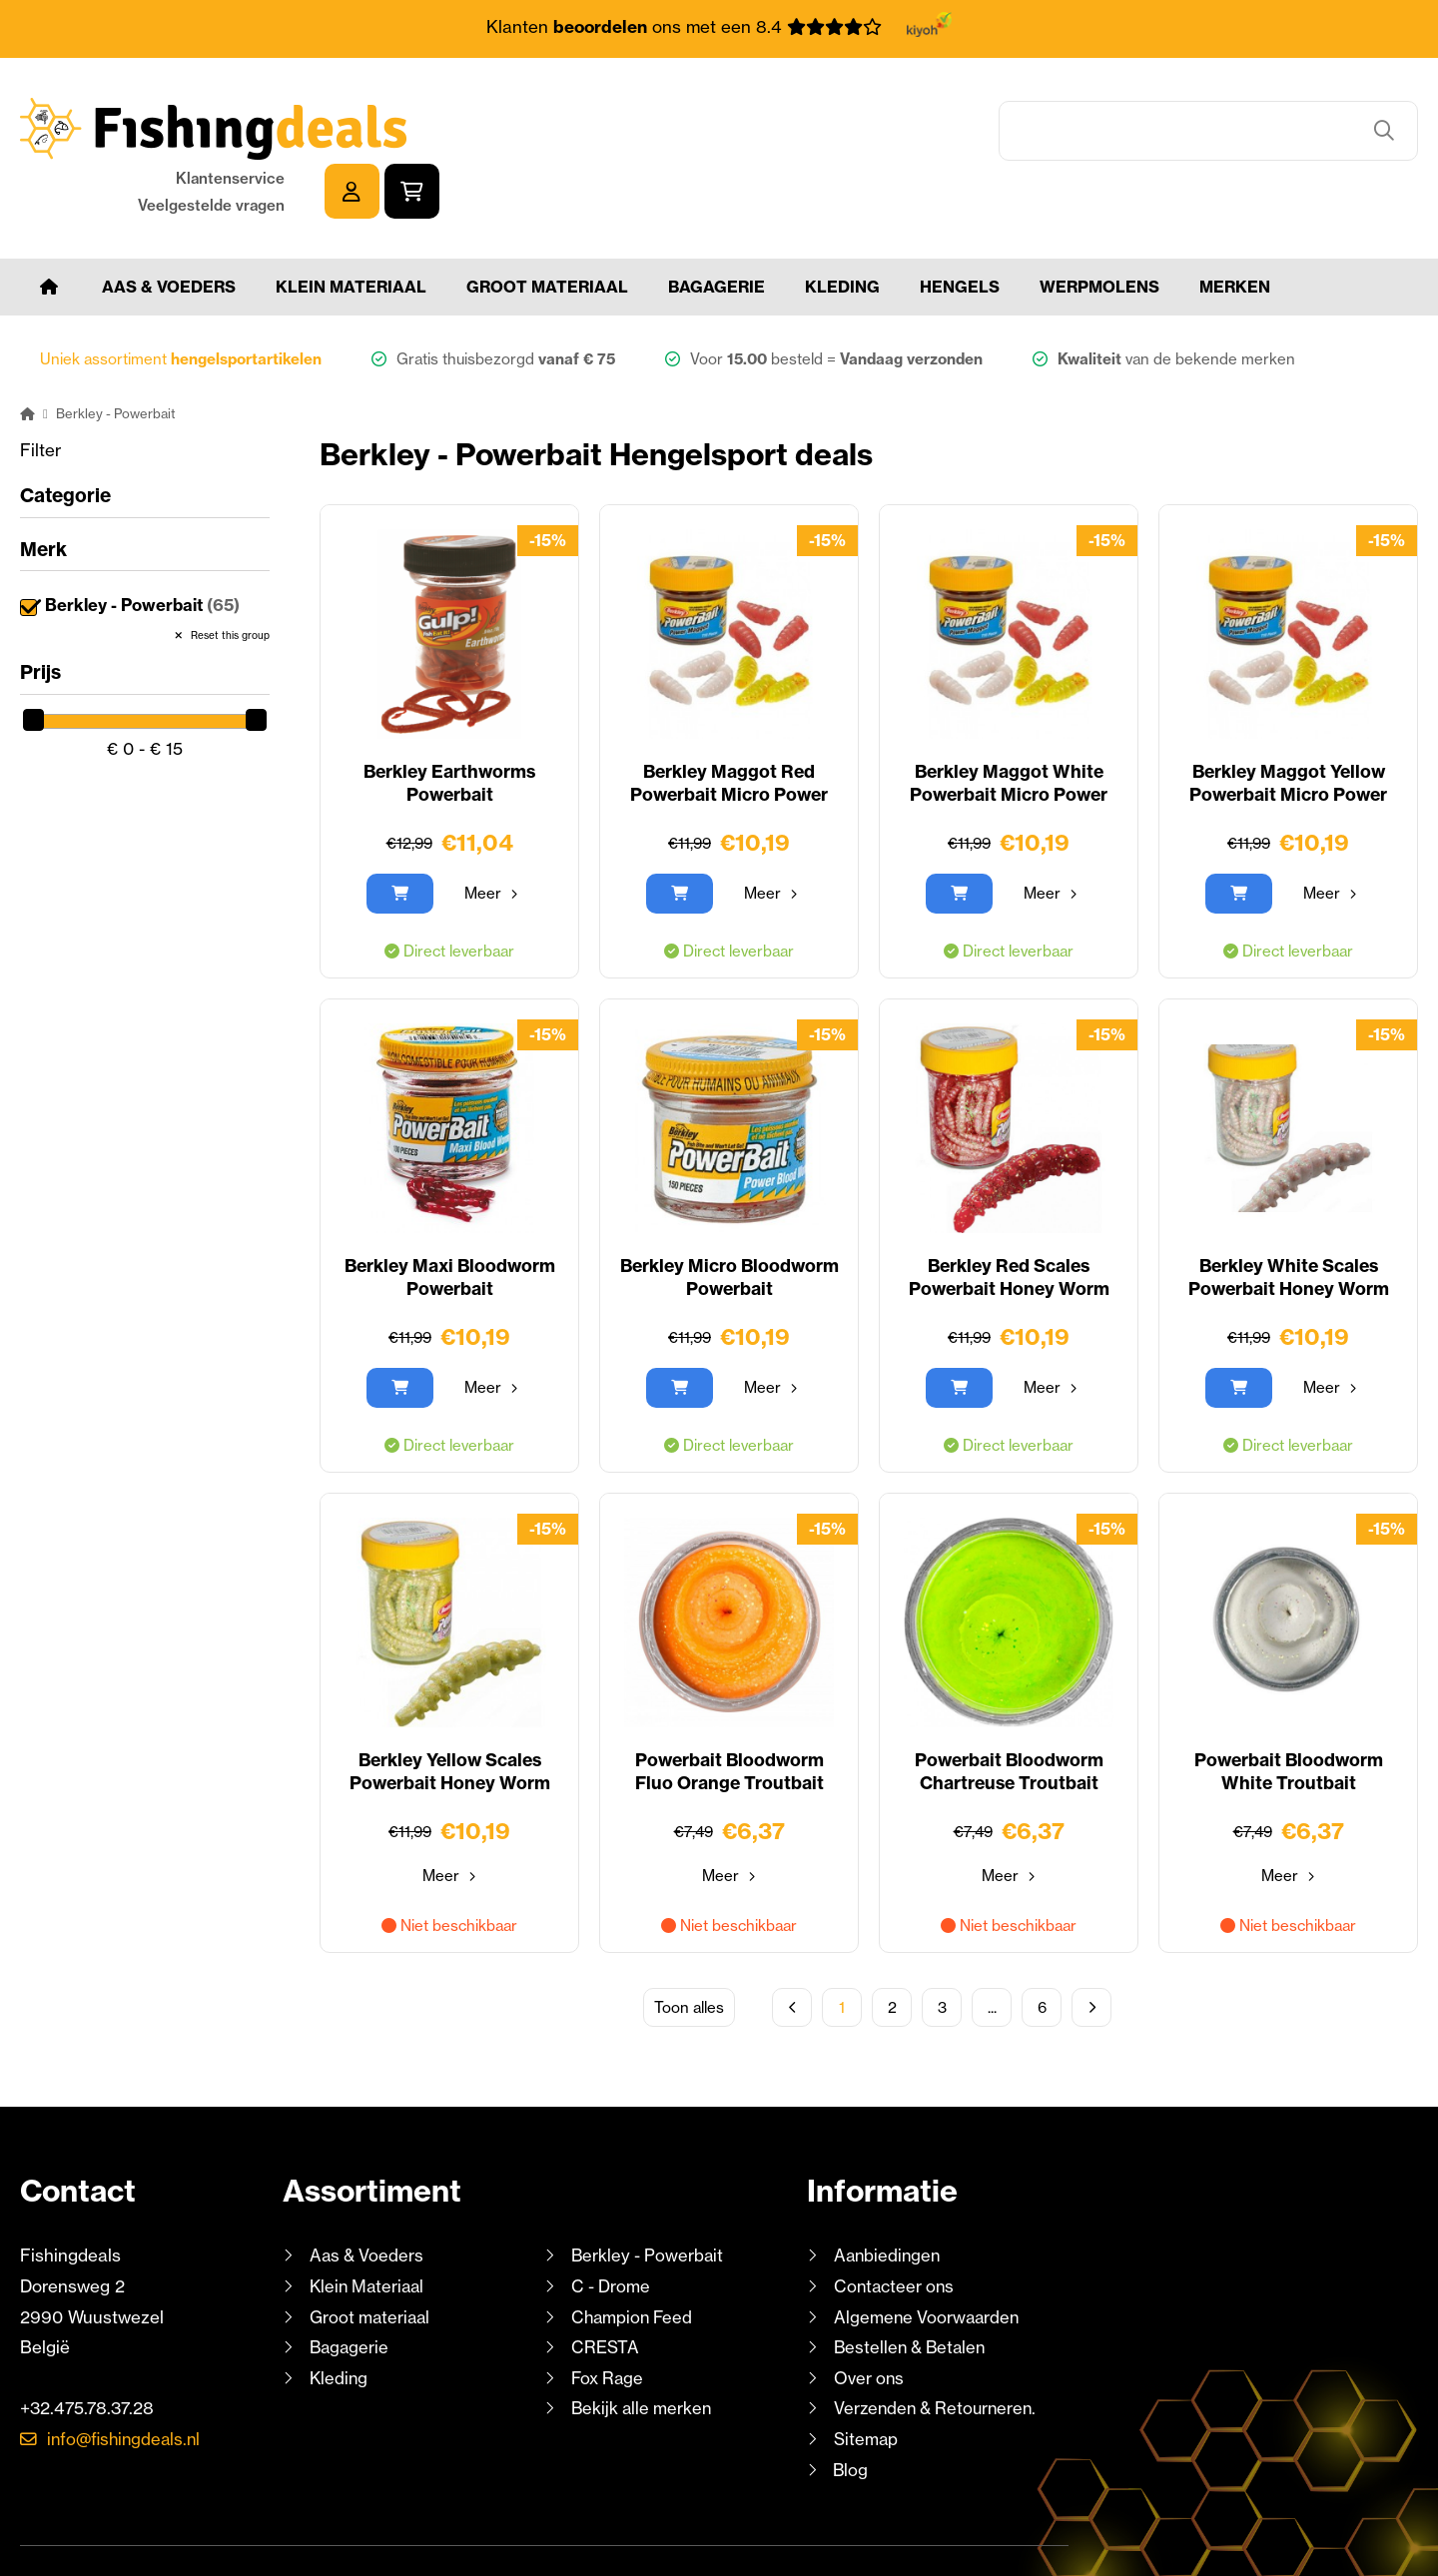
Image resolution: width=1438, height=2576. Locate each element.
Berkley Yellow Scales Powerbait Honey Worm (449, 1714)
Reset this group (229, 576)
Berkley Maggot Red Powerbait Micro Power (729, 726)
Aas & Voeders (169, 228)
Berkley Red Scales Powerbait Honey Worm (1008, 1220)
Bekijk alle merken (643, 2349)
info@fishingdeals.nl (127, 2379)
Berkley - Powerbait (145, 546)
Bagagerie (716, 228)
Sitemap (866, 2379)
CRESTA (604, 2287)
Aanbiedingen (889, 2197)
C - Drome (611, 2227)
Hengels (960, 228)
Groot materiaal (547, 228)
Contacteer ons (896, 2227)
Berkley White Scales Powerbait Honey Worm (1288, 1220)
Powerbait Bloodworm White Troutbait (1288, 1714)
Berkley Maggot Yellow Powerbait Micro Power (1288, 726)
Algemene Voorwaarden (929, 2258)
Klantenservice (1208, 115)
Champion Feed (634, 2258)
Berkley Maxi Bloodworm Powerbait (449, 1220)
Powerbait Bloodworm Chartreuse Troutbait (1009, 1714)
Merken (1234, 228)
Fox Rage (608, 2318)
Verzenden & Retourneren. (939, 2349)
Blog (849, 2410)
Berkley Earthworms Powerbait (449, 726)
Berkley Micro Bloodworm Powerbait (729, 1220)
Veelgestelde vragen (1189, 142)
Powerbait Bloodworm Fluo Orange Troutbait (729, 1714)
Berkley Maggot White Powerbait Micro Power (1008, 726)
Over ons (870, 2318)
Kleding (842, 228)
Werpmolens (1099, 228)
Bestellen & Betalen (913, 2287)
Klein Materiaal (351, 228)
